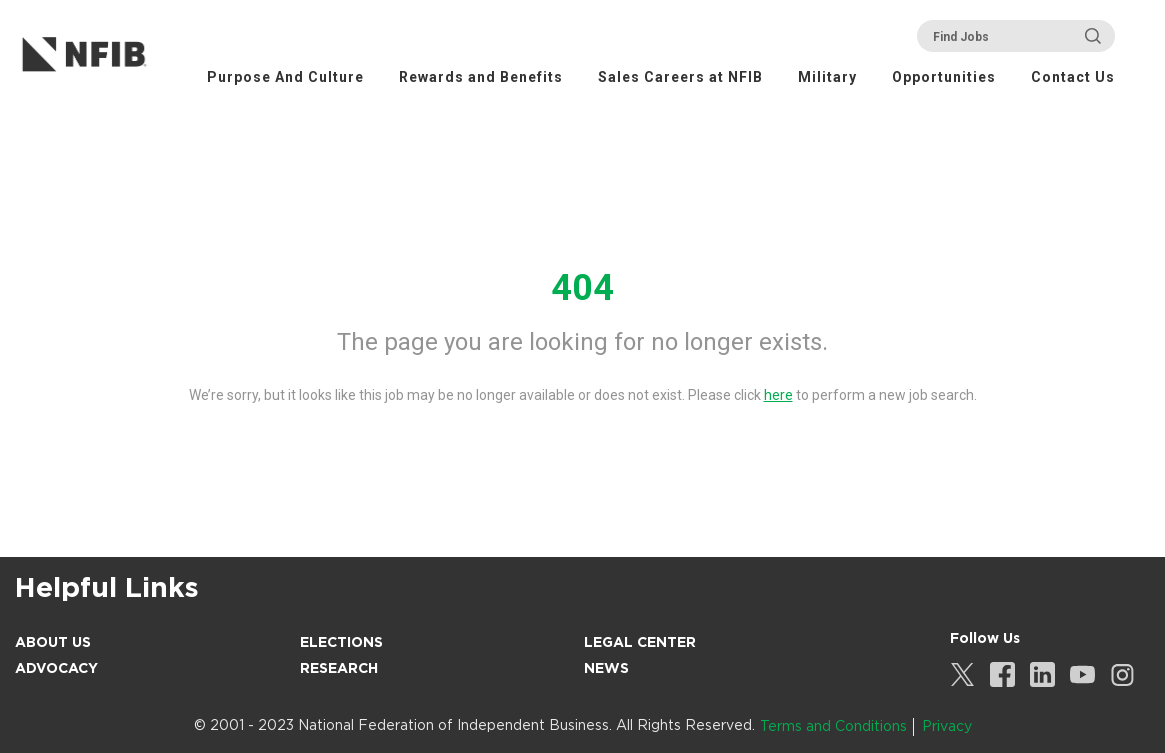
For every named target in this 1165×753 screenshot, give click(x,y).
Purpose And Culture (285, 77)
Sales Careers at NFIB (680, 77)
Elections (341, 642)
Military (827, 77)
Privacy (947, 726)
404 (582, 288)
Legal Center (640, 642)
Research (339, 668)
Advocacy (56, 668)
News (606, 668)
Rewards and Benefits (481, 77)
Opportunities (944, 77)
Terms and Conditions (833, 726)
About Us (53, 642)
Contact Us (1073, 77)
